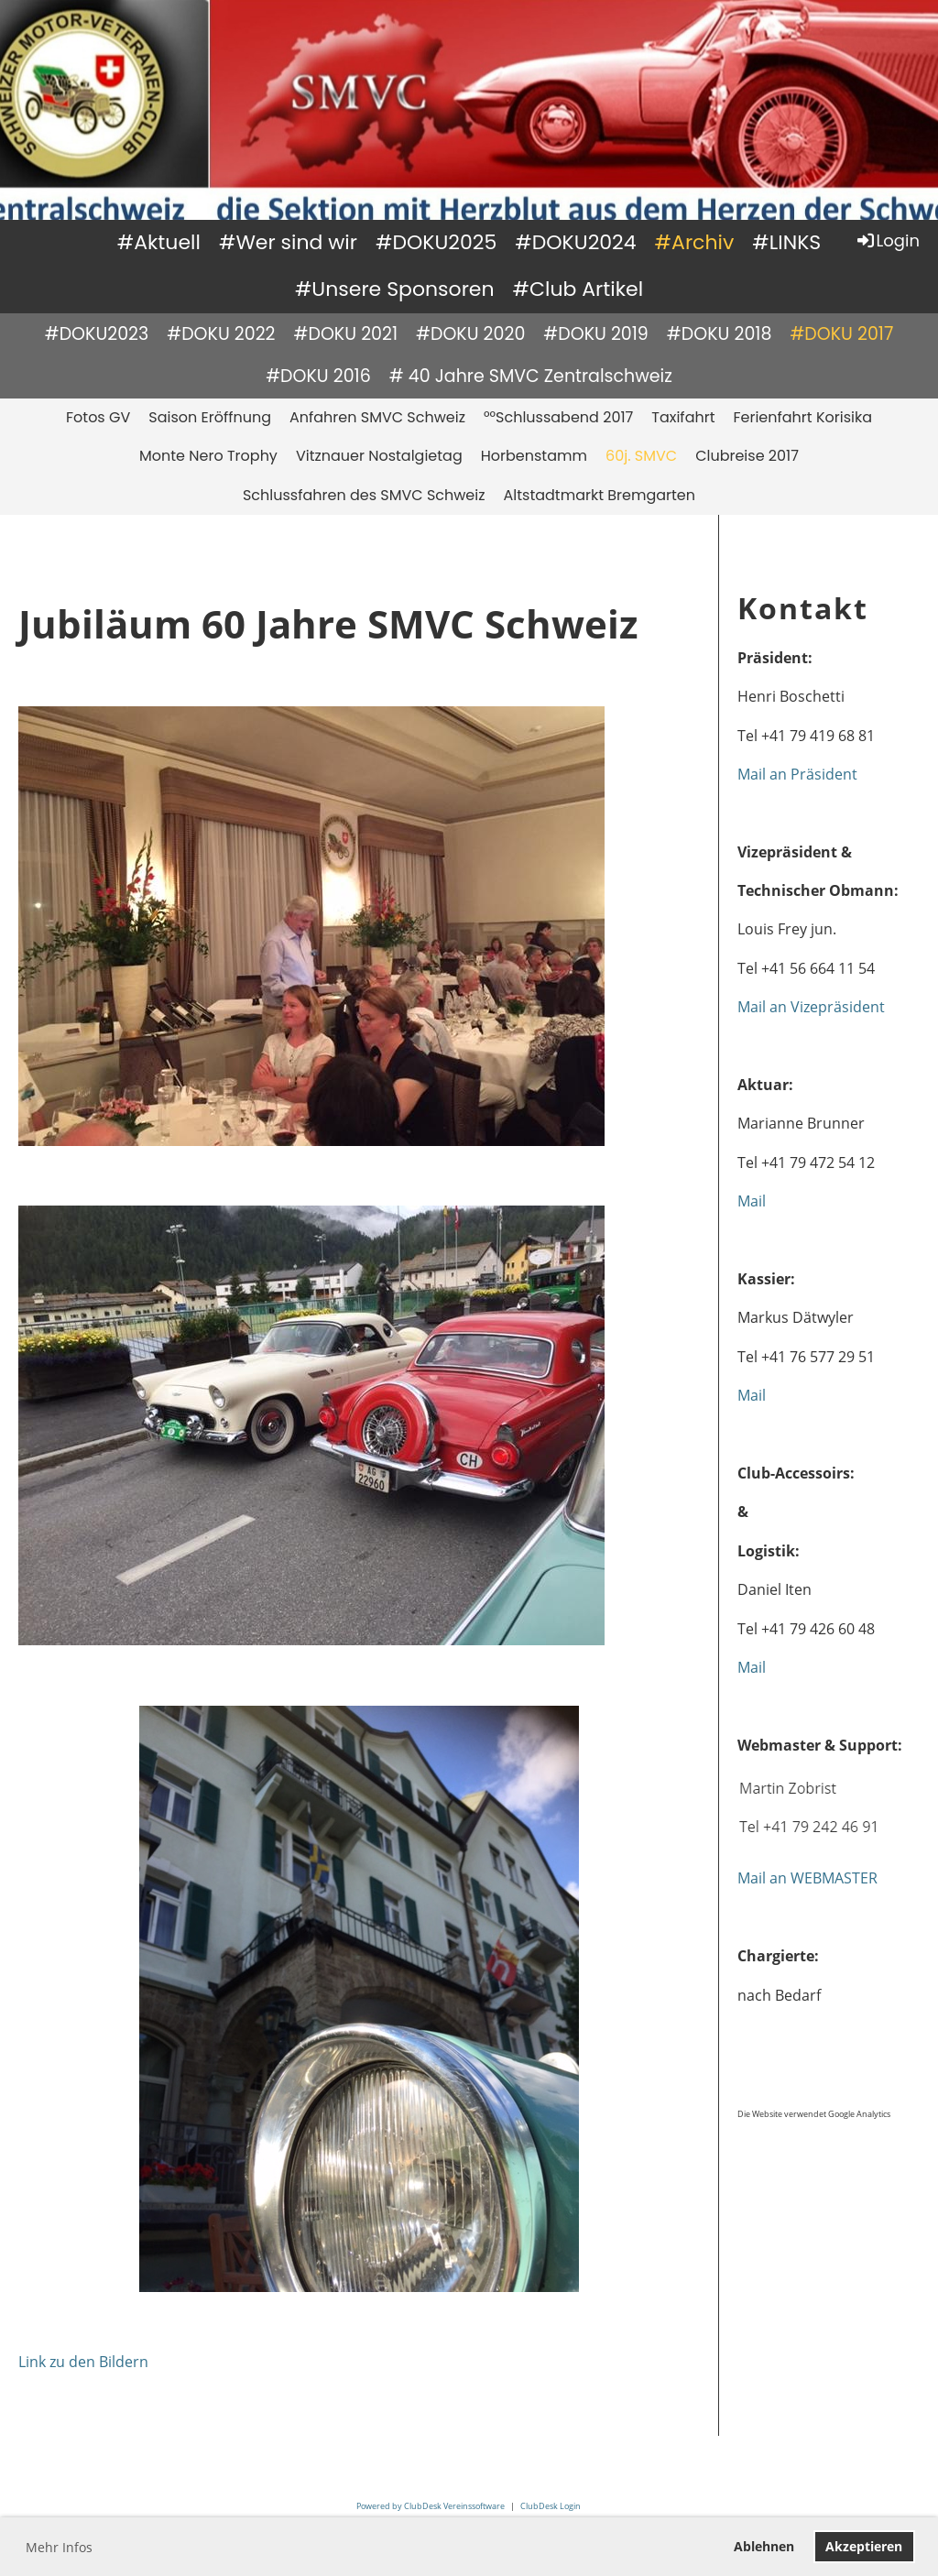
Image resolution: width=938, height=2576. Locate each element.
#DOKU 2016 (318, 376)
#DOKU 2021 (346, 334)
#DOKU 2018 (719, 334)
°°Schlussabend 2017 (558, 417)
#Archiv (695, 242)
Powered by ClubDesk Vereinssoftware (430, 2506)
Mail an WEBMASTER (807, 1878)
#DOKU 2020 (470, 334)
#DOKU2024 (575, 242)
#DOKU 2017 (841, 334)
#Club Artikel (578, 289)
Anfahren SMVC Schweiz (377, 417)
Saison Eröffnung (209, 417)
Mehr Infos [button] (59, 2547)
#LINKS (786, 242)
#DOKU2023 (97, 334)
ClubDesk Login (550, 2506)
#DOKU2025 (436, 242)
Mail (751, 1201)
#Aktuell (159, 242)
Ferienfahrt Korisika (802, 417)
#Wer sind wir (288, 242)
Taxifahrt (682, 417)
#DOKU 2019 (596, 334)
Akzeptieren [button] (863, 2546)
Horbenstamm (534, 455)
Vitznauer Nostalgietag (379, 455)
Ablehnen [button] (764, 2546)
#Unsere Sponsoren (395, 289)
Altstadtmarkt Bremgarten (599, 495)
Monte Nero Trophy (208, 455)
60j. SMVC (641, 455)
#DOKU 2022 (221, 334)
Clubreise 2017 (747, 455)
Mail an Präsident (797, 774)
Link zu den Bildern (83, 2362)
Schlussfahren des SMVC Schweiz (364, 495)
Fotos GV (98, 417)
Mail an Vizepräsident (811, 1007)
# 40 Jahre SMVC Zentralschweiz (530, 376)
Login (887, 240)
